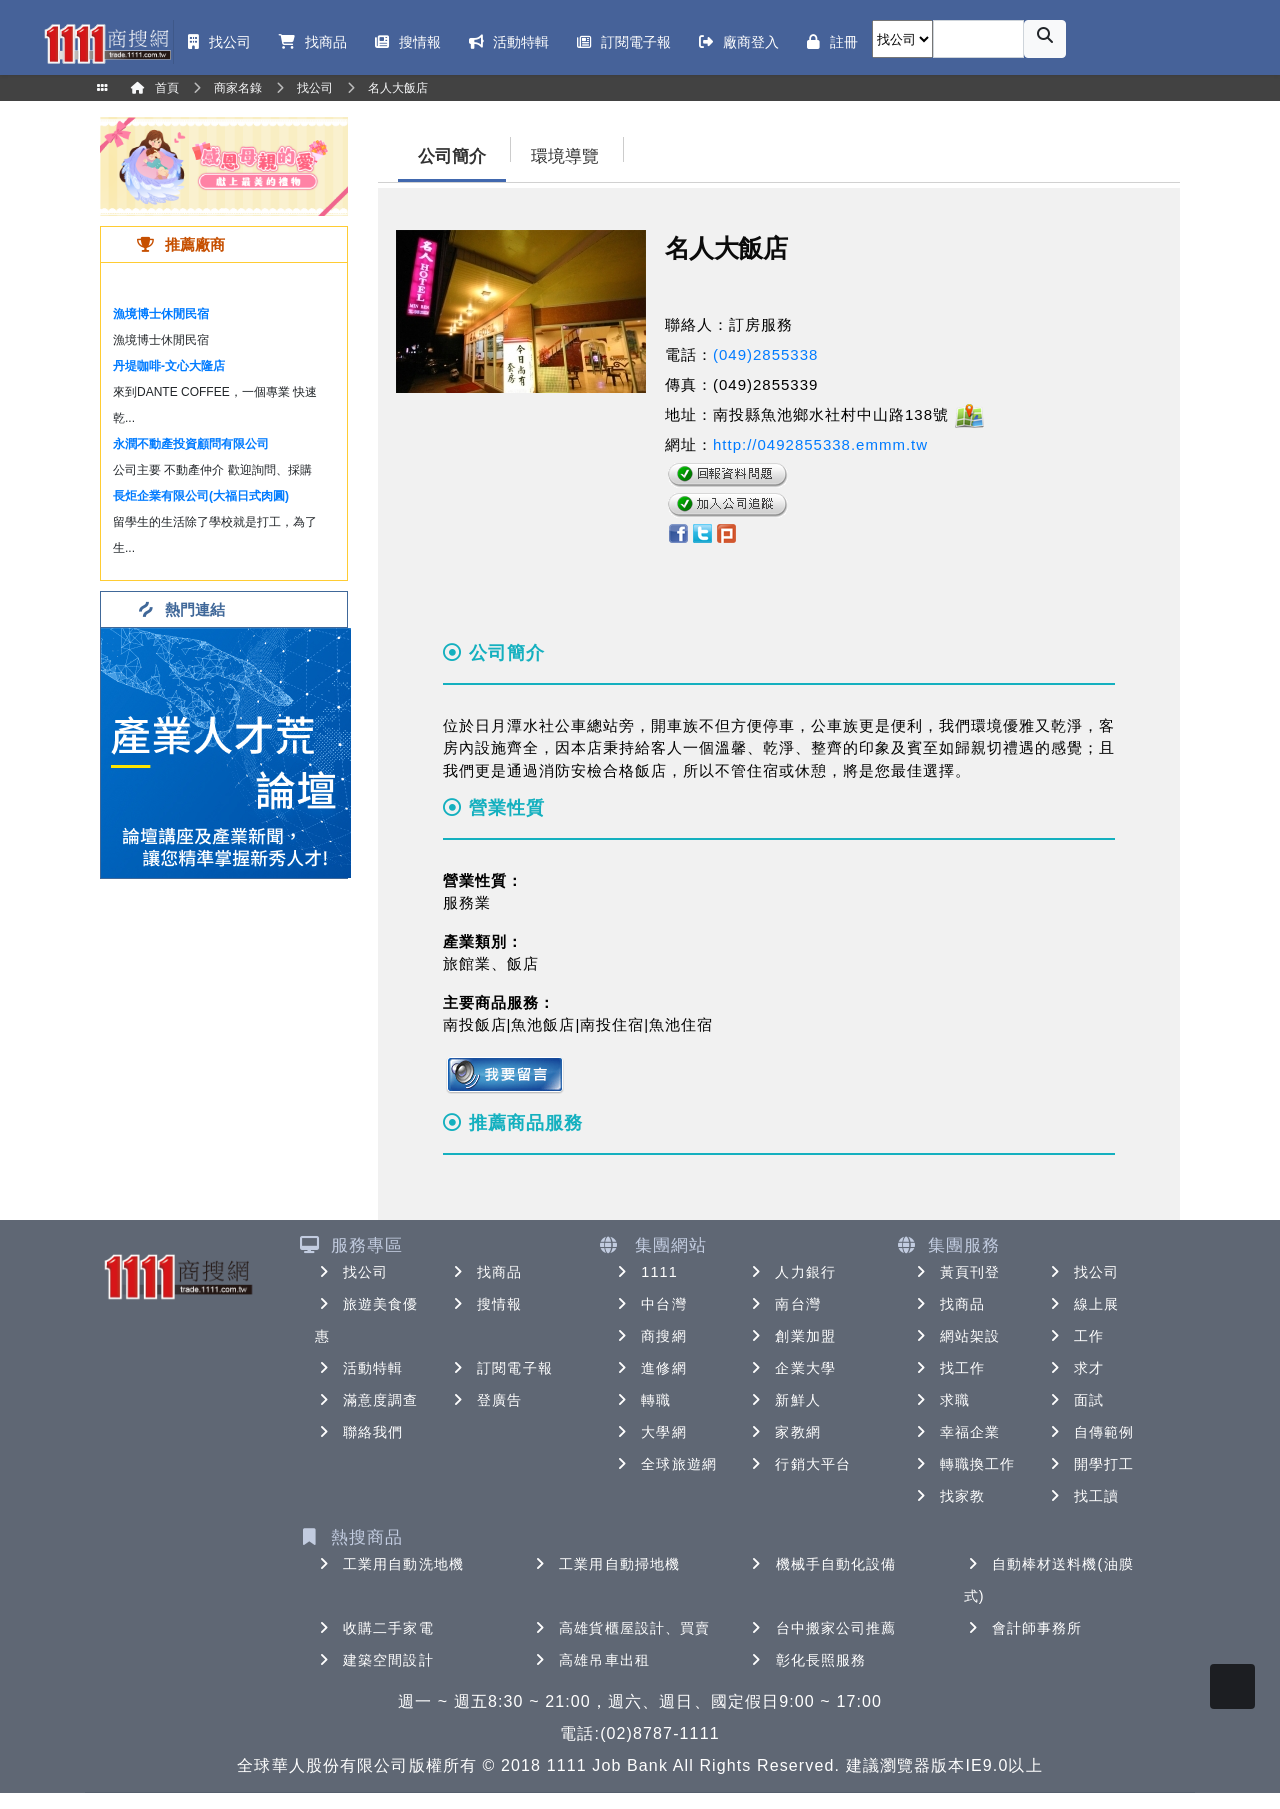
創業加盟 (791, 1336)
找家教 (948, 1496)
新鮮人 (783, 1400)
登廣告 (485, 1400)
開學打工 (1090, 1464)
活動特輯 (359, 1368)
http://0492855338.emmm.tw (820, 444)
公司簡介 (452, 156)
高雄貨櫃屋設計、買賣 (620, 1628)
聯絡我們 (359, 1432)
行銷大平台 (799, 1464)
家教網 (783, 1432)
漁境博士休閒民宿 (161, 314)
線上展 (1082, 1304)
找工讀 (1082, 1496)
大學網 (649, 1432)
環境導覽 (565, 156)
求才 (1075, 1368)
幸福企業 (956, 1432)
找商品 (485, 1272)
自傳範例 (1090, 1432)
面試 (1075, 1400)
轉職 (642, 1400)
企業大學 (791, 1368)
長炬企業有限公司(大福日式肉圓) (201, 496)
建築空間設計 (374, 1660)
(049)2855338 (765, 354)
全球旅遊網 (665, 1464)
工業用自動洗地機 (389, 1564)
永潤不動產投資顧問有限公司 (191, 444)
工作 (1075, 1336)
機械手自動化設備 (822, 1564)
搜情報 (485, 1304)
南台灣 (783, 1304)
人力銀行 (791, 1272)
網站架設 (956, 1336)
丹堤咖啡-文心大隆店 (169, 366)
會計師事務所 (1023, 1628)
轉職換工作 (964, 1464)
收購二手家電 (374, 1628)
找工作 (948, 1368)
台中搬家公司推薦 (822, 1628)
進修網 (649, 1368)
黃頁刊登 (956, 1272)
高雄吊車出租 (590, 1660)
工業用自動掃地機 (605, 1564)
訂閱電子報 (501, 1368)
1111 (645, 1272)
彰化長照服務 (807, 1660)
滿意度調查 (367, 1400)
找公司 (351, 1272)
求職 (941, 1400)
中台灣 (649, 1304)
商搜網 (649, 1336)
